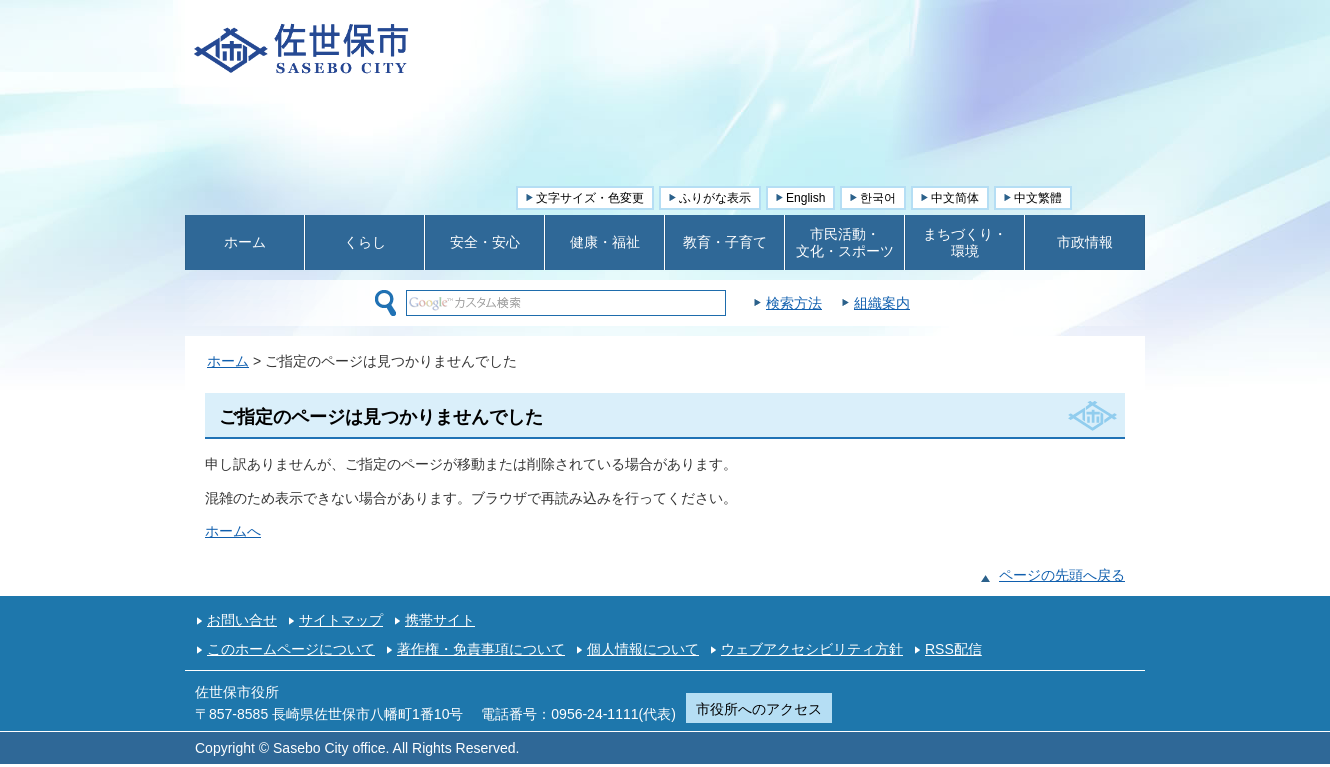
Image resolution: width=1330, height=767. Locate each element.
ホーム (245, 242)
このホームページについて (291, 649)
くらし (365, 242)
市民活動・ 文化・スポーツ (845, 242)
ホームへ (233, 531)
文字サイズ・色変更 (590, 198)
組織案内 (932, 303)
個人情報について (643, 649)
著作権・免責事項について (481, 649)
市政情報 (1085, 242)
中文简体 (955, 198)
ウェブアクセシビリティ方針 (812, 649)
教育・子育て (725, 242)
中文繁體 (1038, 198)
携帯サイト (440, 620)
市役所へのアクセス (759, 709)
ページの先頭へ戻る (1062, 575)
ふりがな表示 (715, 198)
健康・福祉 (605, 242)
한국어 (878, 198)
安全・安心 (485, 242)
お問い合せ (242, 620)
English (805, 198)
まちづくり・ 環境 (965, 242)
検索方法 (844, 303)
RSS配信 (953, 649)
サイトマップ (341, 620)
